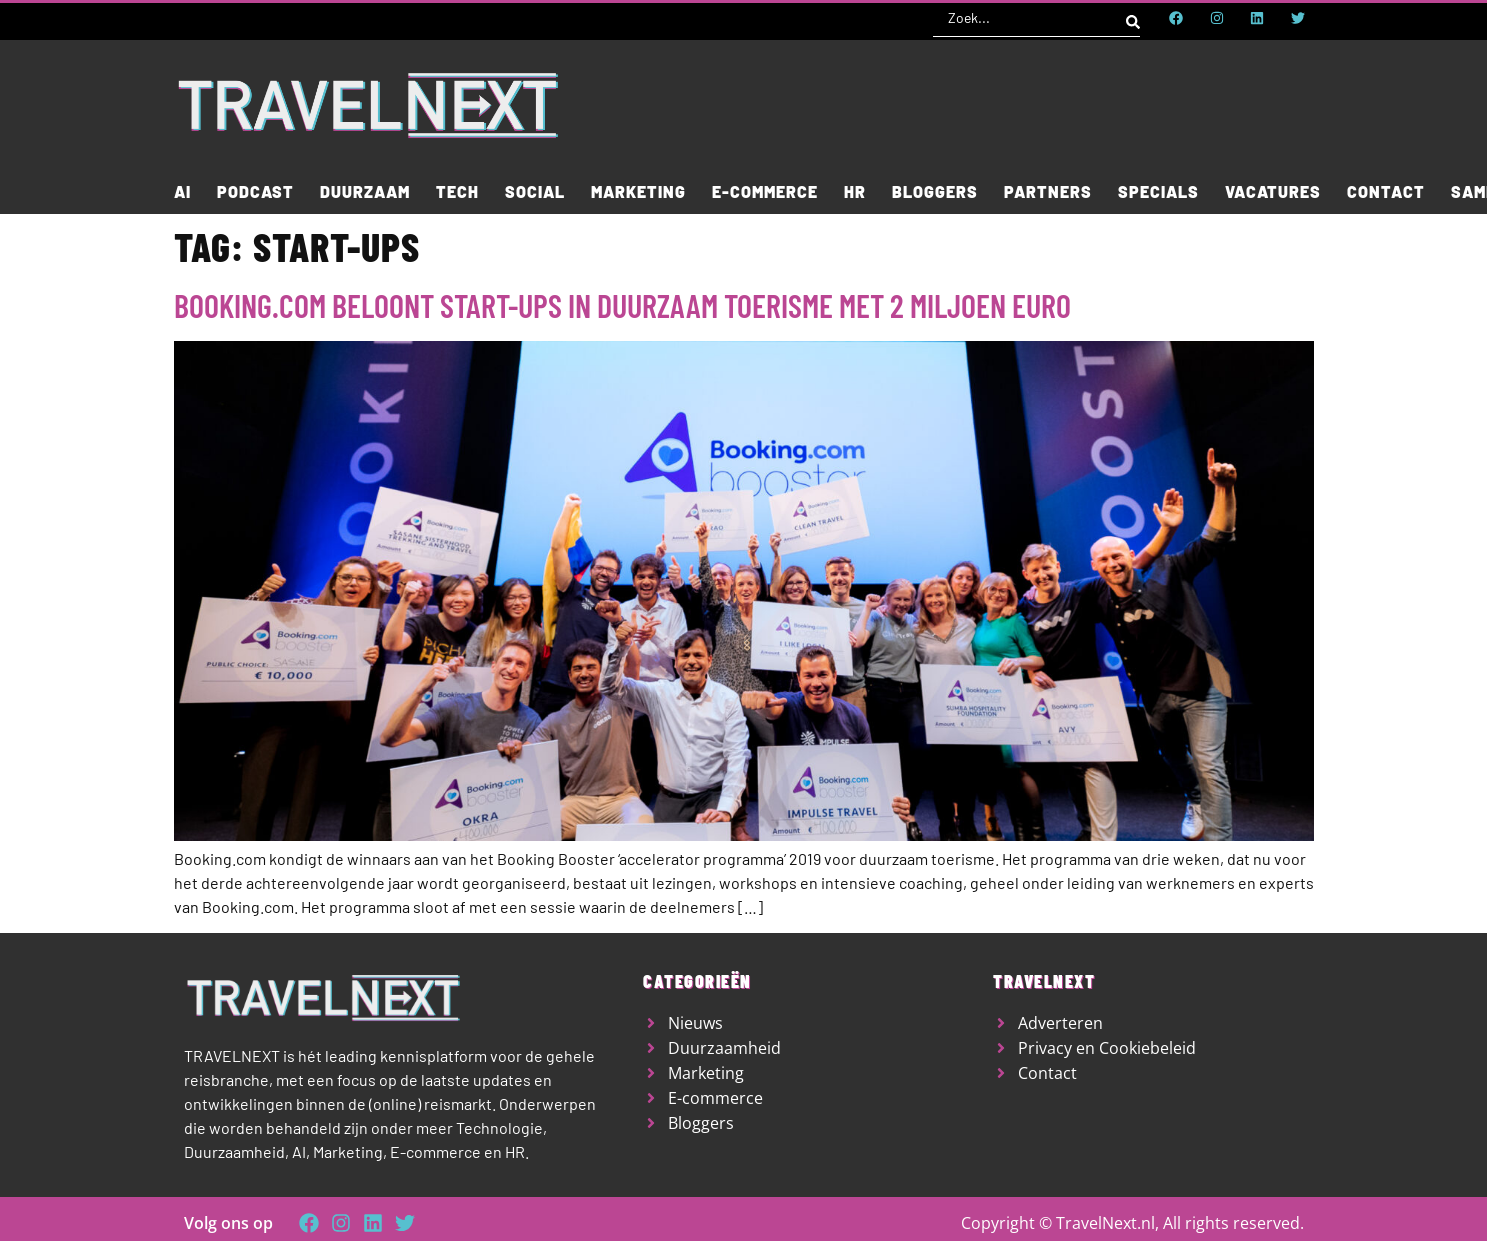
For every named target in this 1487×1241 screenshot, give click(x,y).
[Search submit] (1133, 18)
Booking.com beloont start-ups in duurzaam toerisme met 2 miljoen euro (622, 305)
